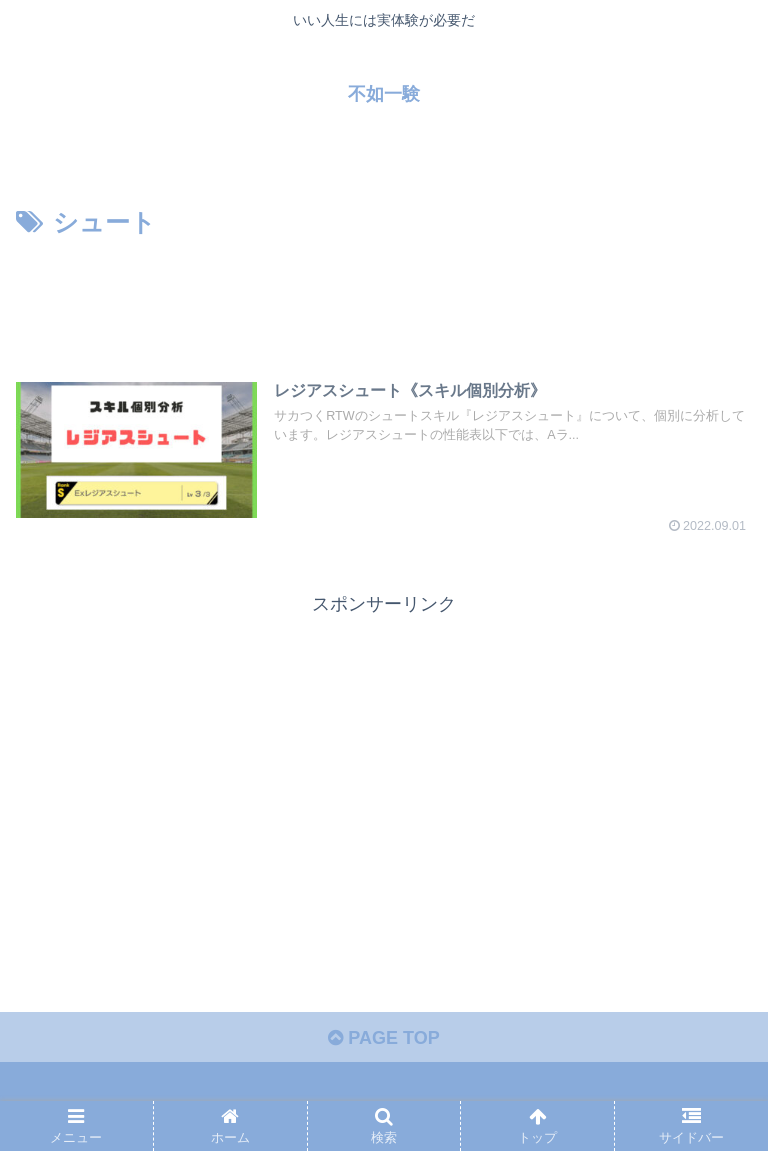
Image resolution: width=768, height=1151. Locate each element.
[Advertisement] (384, 300)
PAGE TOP (383, 1038)
